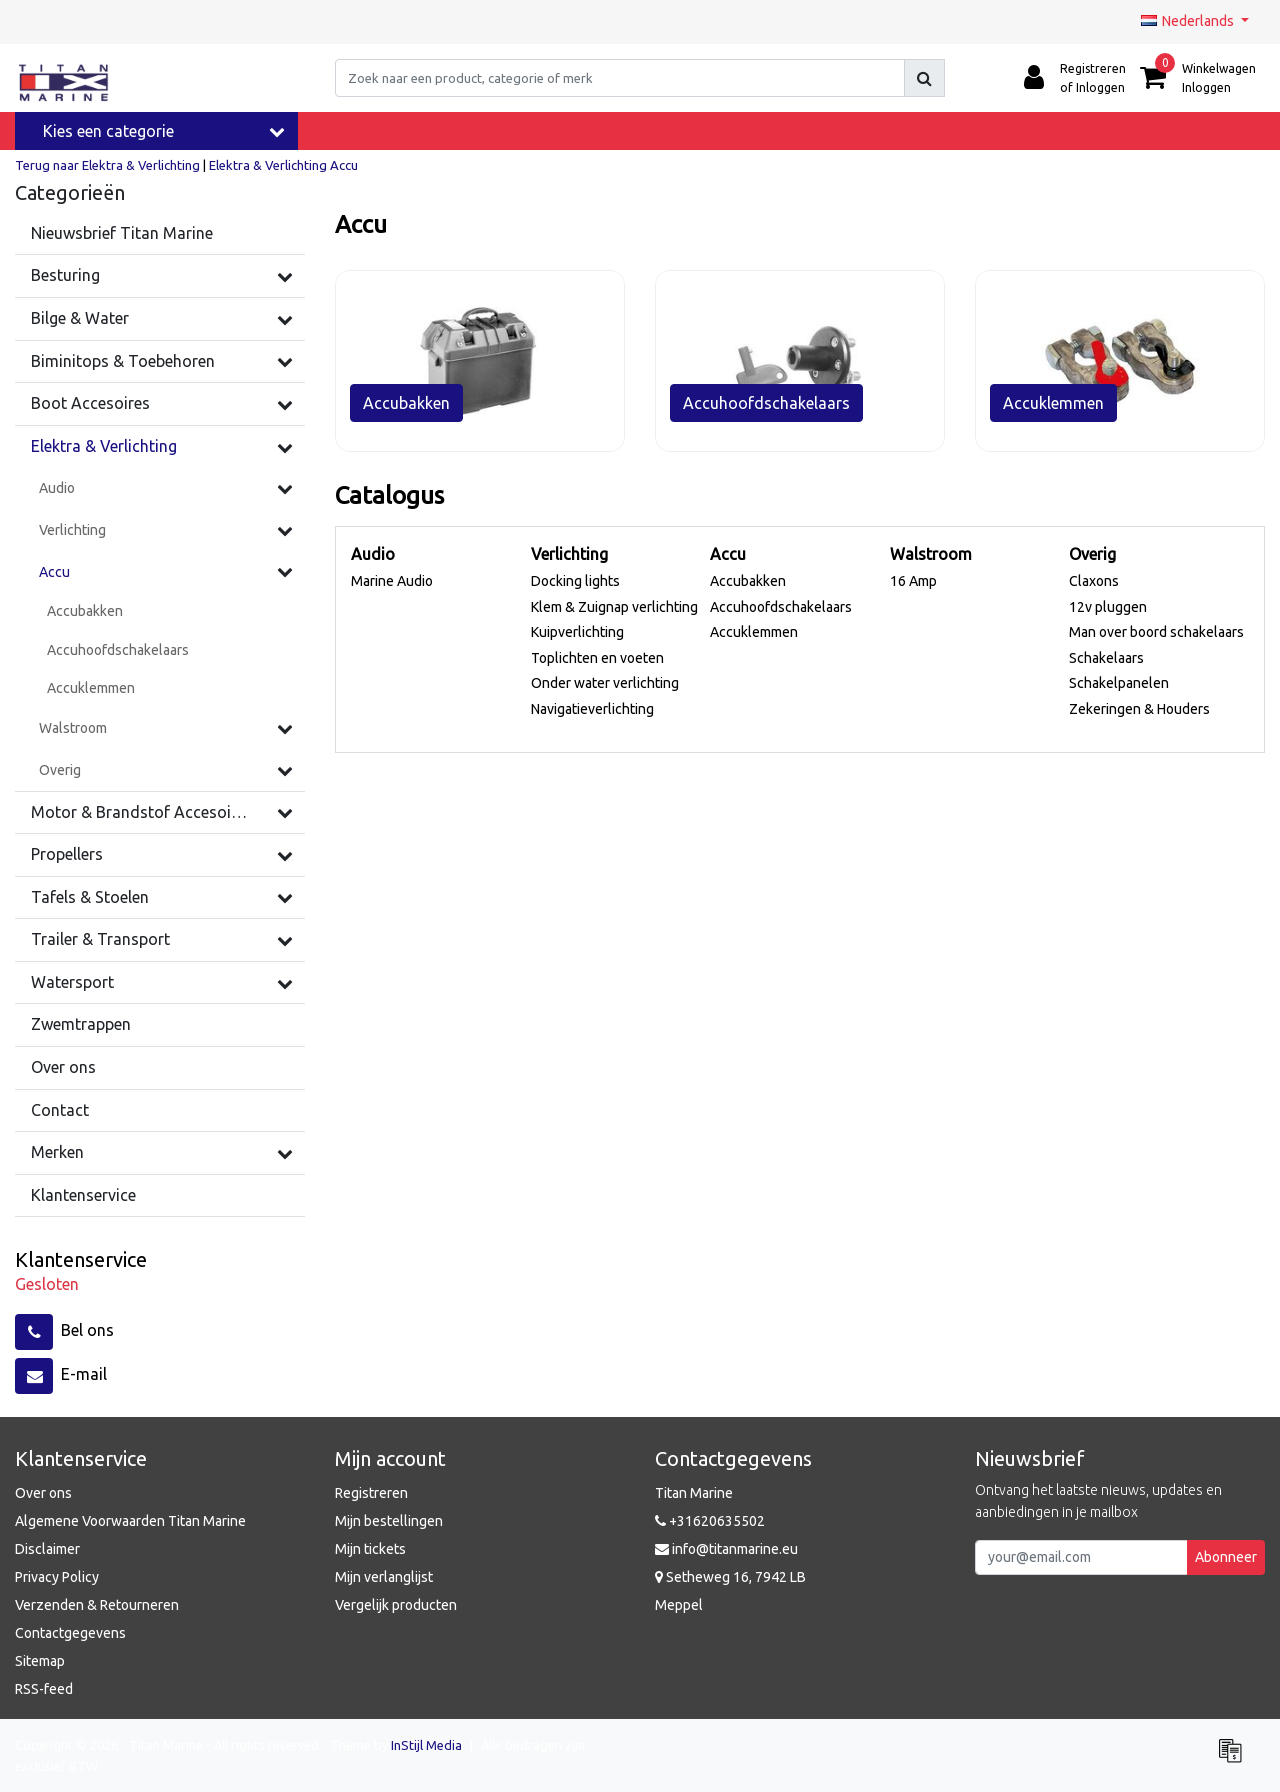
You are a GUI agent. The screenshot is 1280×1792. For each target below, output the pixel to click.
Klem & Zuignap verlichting (614, 607)
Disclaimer (47, 1549)
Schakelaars (1106, 658)
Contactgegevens (70, 1633)
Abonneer (1226, 1557)
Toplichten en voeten (597, 658)
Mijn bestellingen (389, 1521)
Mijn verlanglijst (384, 1577)
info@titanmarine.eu (726, 1549)
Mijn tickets (370, 1549)
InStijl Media (426, 1745)
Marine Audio (392, 581)
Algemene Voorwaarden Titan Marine (130, 1521)
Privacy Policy (57, 1577)
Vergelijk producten (396, 1605)
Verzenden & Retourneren (97, 1605)
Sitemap (40, 1661)
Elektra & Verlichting (268, 165)
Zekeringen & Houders (1139, 709)
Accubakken (748, 581)
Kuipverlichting (577, 632)
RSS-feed (44, 1689)
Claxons (1094, 581)
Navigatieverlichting (592, 709)
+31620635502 (710, 1521)
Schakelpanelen (1119, 683)
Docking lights (575, 581)
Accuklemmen (754, 632)
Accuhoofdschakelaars (781, 607)
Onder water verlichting (605, 683)
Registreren (371, 1493)
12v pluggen (1108, 607)
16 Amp (913, 581)
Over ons (43, 1493)
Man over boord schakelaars (1156, 632)
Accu (344, 165)
